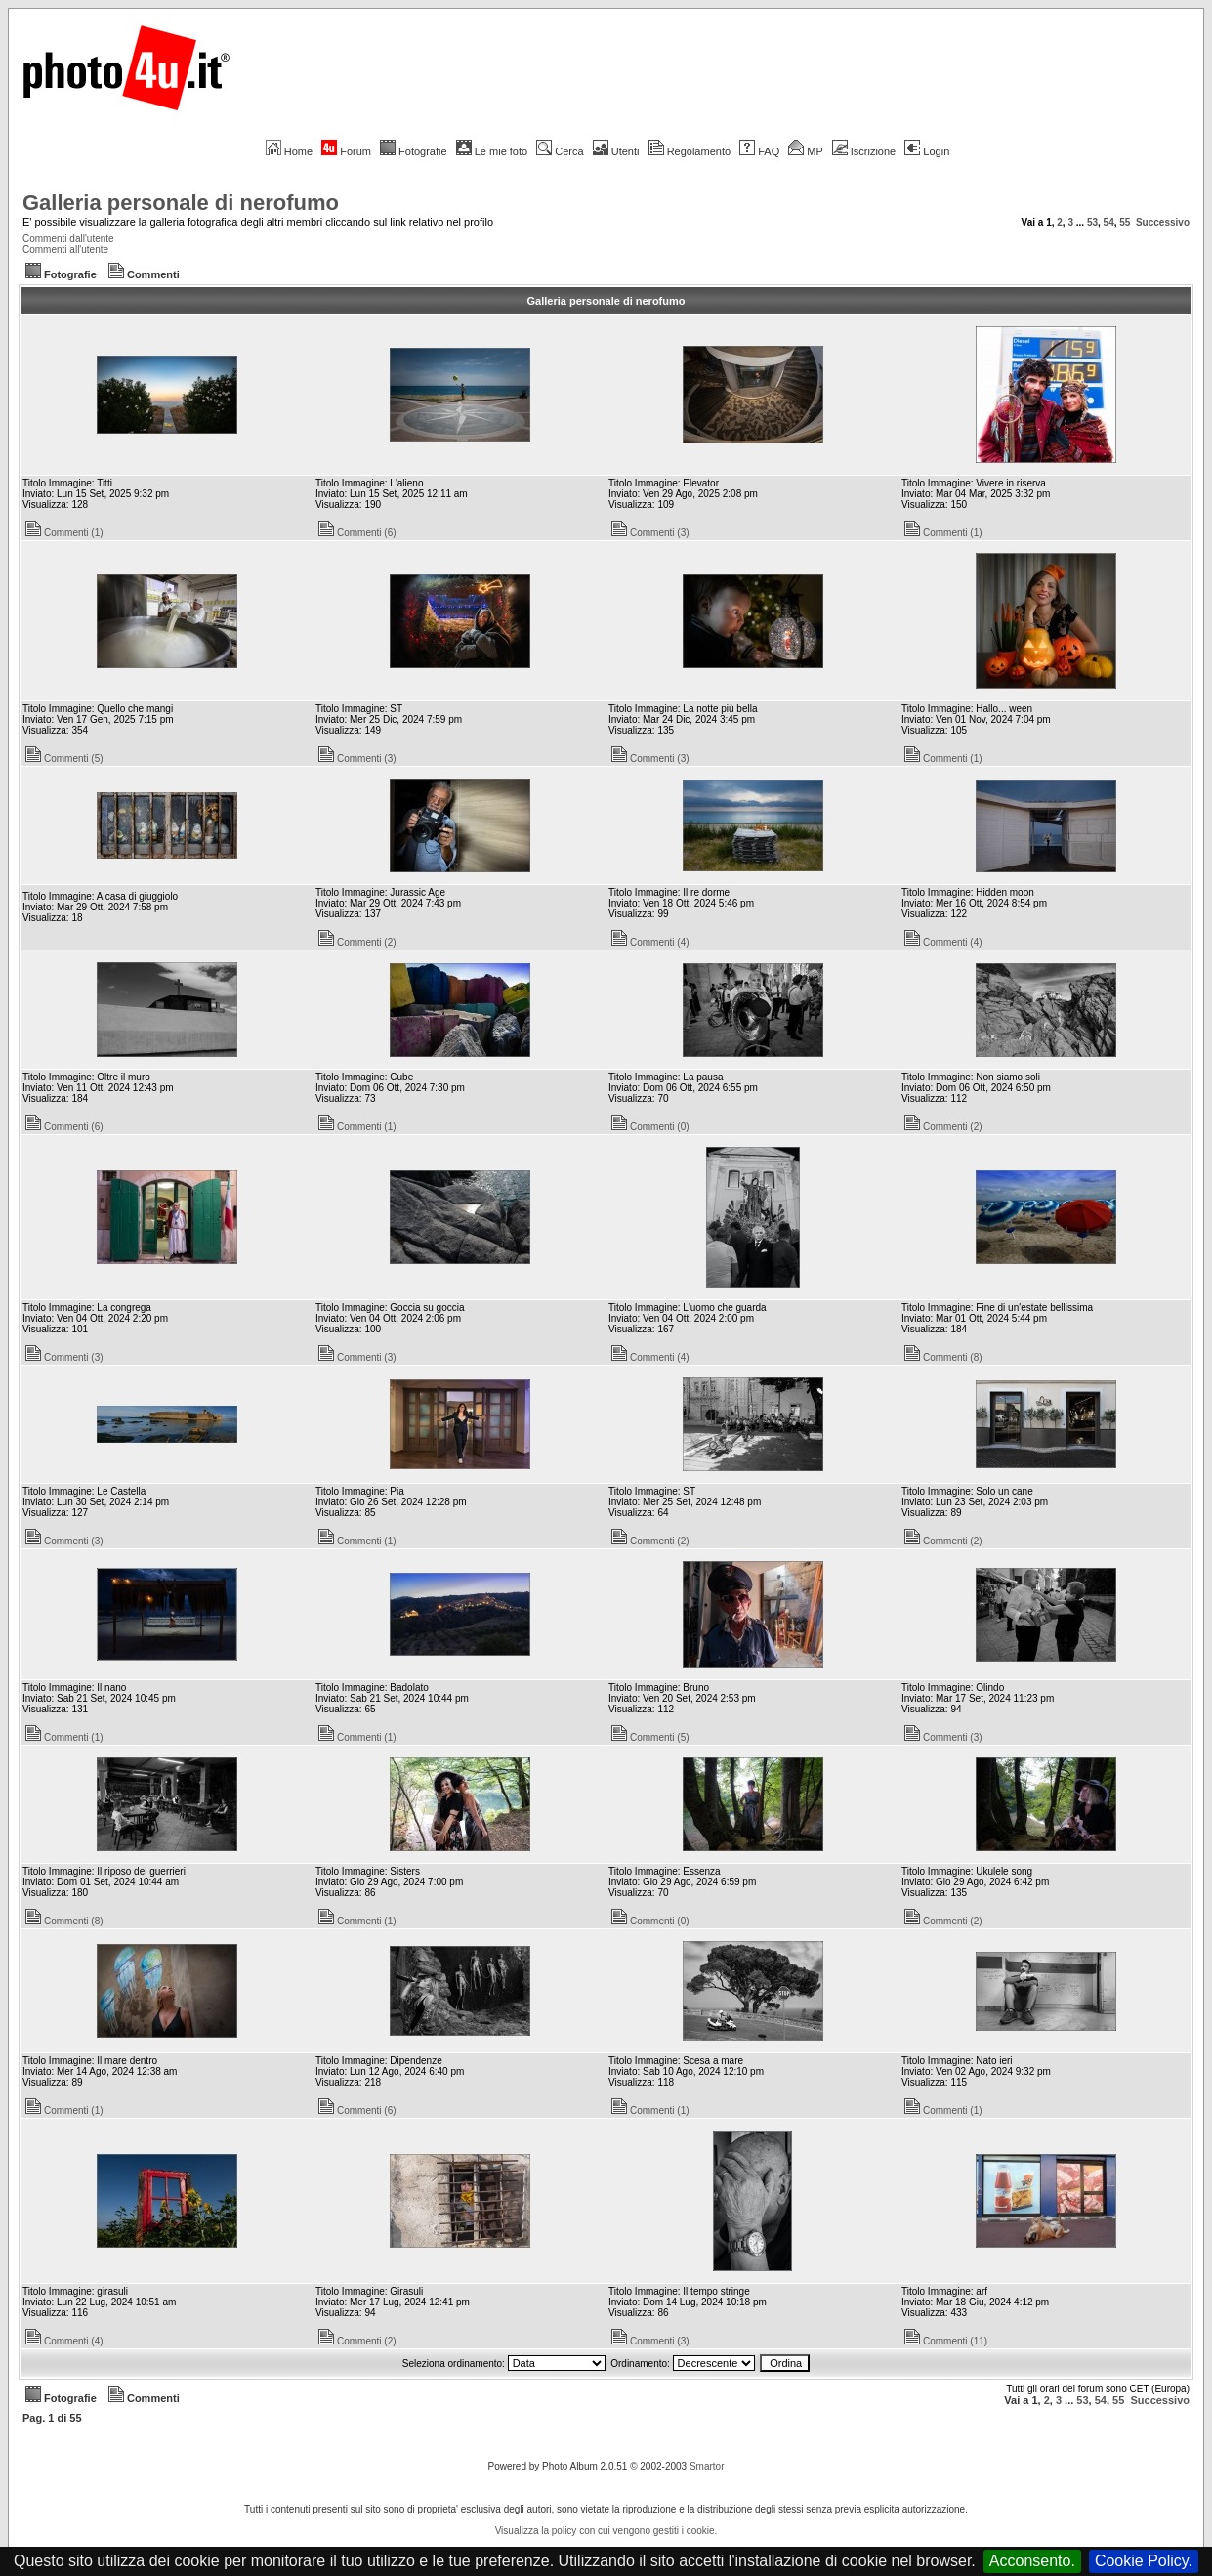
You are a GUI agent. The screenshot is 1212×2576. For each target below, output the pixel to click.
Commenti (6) (357, 533)
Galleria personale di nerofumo (180, 202)
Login (926, 151)
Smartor (707, 2466)
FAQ (759, 151)
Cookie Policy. (1143, 2561)
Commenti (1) (64, 533)
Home (289, 151)
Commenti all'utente (65, 249)
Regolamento (689, 151)
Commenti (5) (64, 758)
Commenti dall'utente (68, 238)
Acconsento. (1032, 2561)
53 (1092, 222)
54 (1109, 222)
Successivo (1163, 222)
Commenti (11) (945, 2341)
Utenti (616, 151)
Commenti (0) (650, 1126)
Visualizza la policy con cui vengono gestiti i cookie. (606, 2530)
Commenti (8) (943, 1357)
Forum (346, 151)
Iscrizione (864, 151)
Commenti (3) (650, 533)
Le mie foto (491, 151)
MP (805, 151)
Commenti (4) (650, 942)
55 (1124, 222)
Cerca (559, 151)
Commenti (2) (357, 942)
